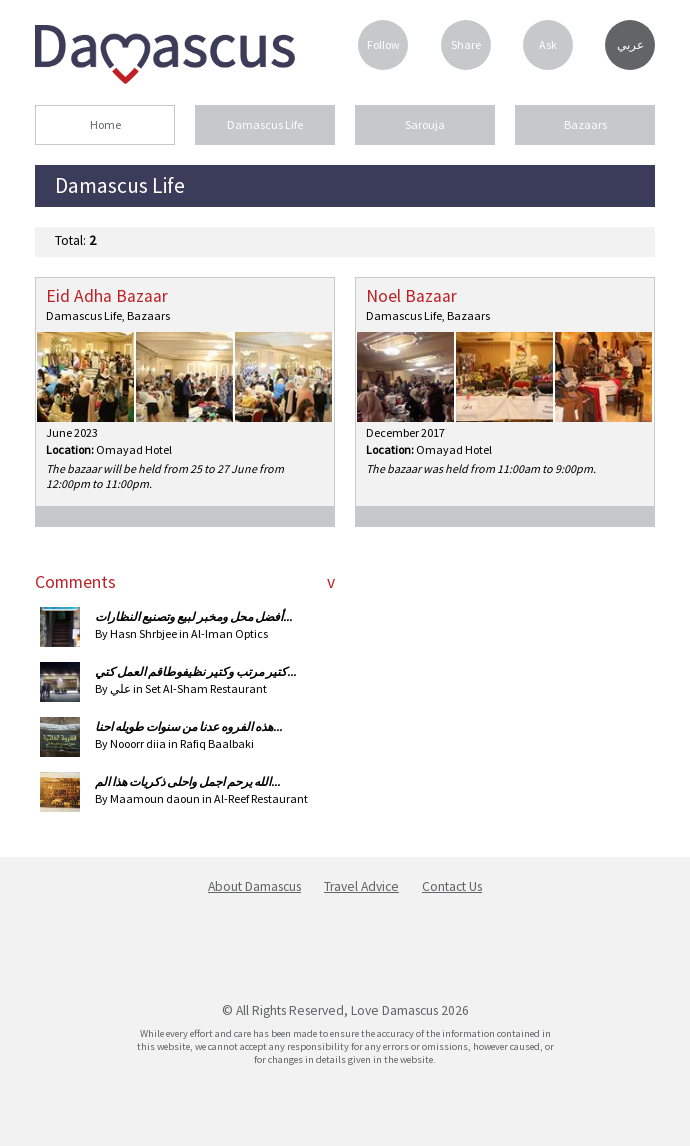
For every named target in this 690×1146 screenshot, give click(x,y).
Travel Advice (361, 886)
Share (466, 44)
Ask (548, 44)
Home (105, 124)
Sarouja (425, 124)
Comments (75, 582)
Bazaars (585, 124)
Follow (383, 44)
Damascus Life (265, 124)
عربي (630, 45)
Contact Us (452, 886)
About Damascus (254, 886)
